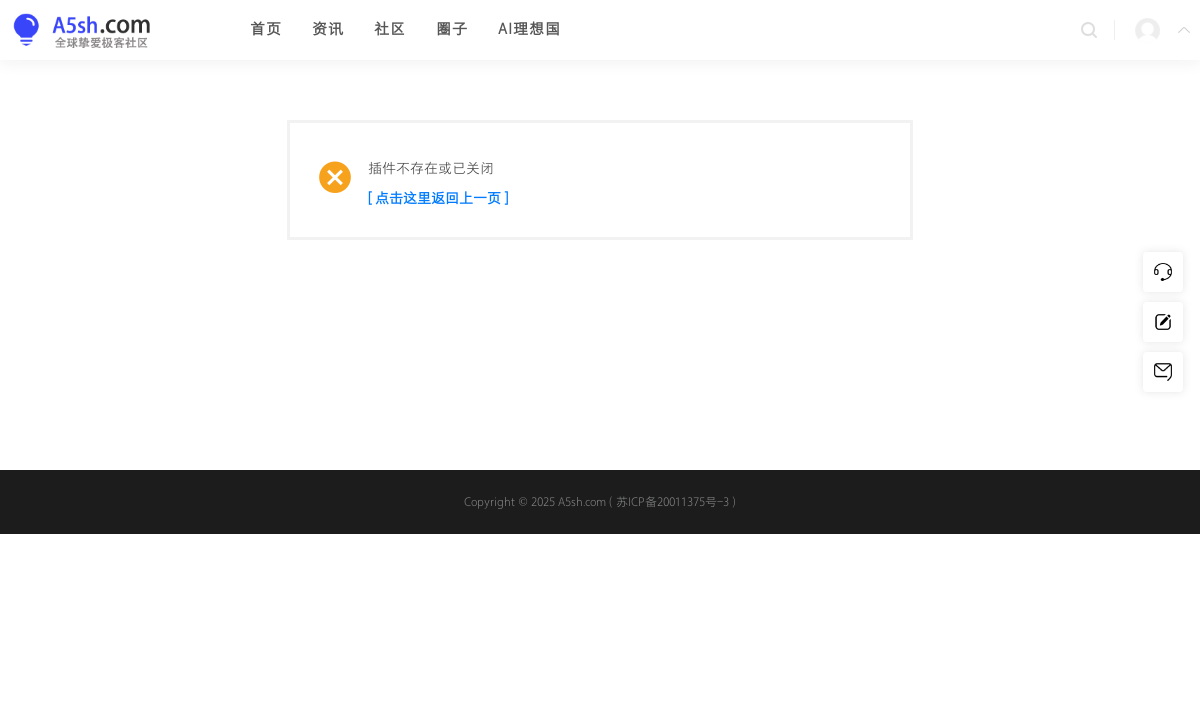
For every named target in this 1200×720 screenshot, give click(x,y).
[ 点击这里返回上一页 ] (438, 198)
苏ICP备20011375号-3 (672, 502)
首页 (266, 29)
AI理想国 (529, 29)
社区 (390, 29)
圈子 (452, 29)
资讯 (328, 29)
